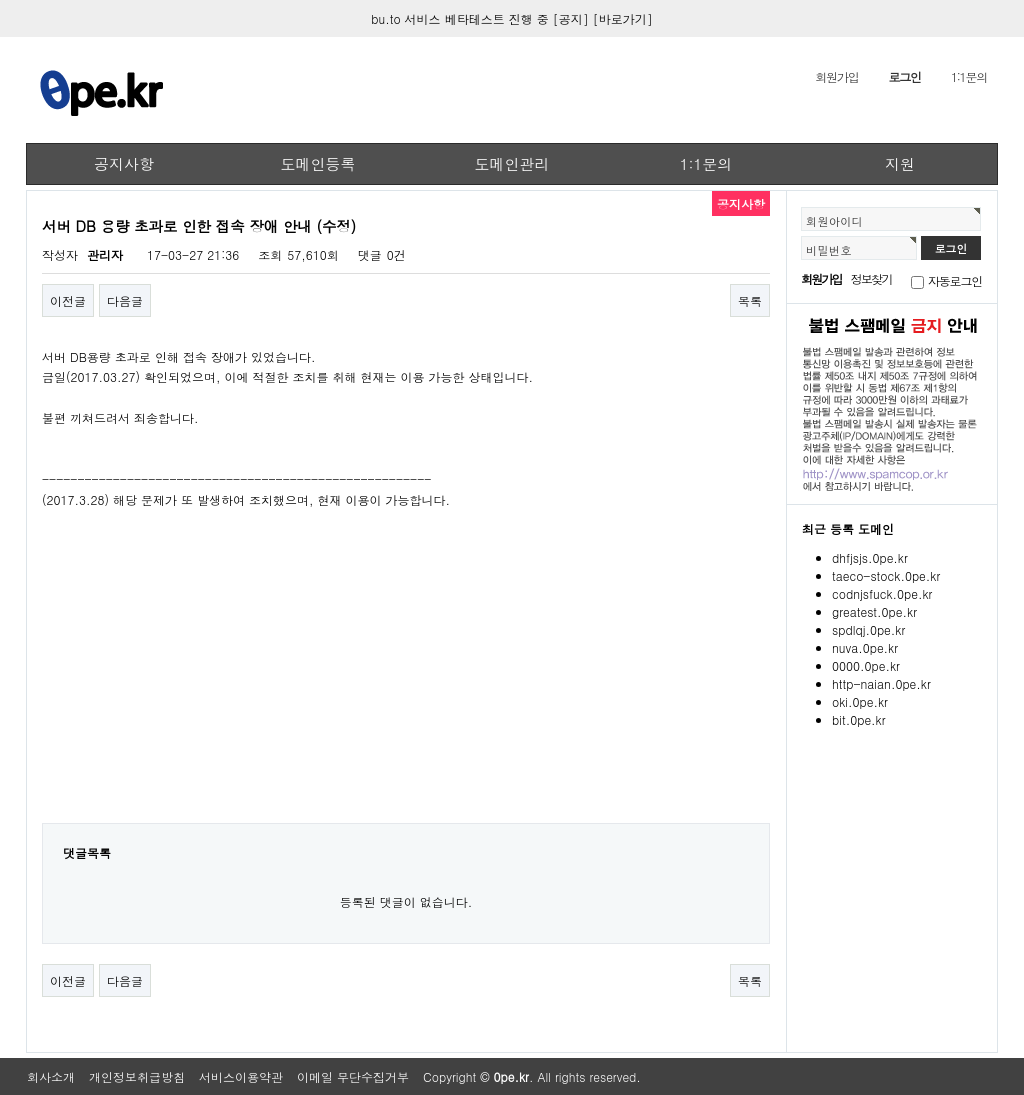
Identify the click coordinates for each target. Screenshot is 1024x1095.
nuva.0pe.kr (865, 647)
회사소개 (51, 1076)
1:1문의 (969, 76)
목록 (750, 300)
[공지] (571, 18)
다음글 (125, 300)
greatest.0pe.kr (874, 611)
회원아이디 (834, 221)
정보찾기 (871, 278)
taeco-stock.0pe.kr (886, 575)
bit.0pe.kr (859, 719)
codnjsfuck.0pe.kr (882, 593)
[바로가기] (623, 18)
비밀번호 (829, 250)
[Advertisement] (406, 680)
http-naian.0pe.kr (881, 683)
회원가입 (836, 76)
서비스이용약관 (241, 1076)
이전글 (68, 300)
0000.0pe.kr (866, 665)
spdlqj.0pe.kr (868, 629)
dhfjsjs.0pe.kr (870, 557)
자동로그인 (955, 280)
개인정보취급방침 (137, 1076)
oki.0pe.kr (860, 701)
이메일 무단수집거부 (353, 1076)
